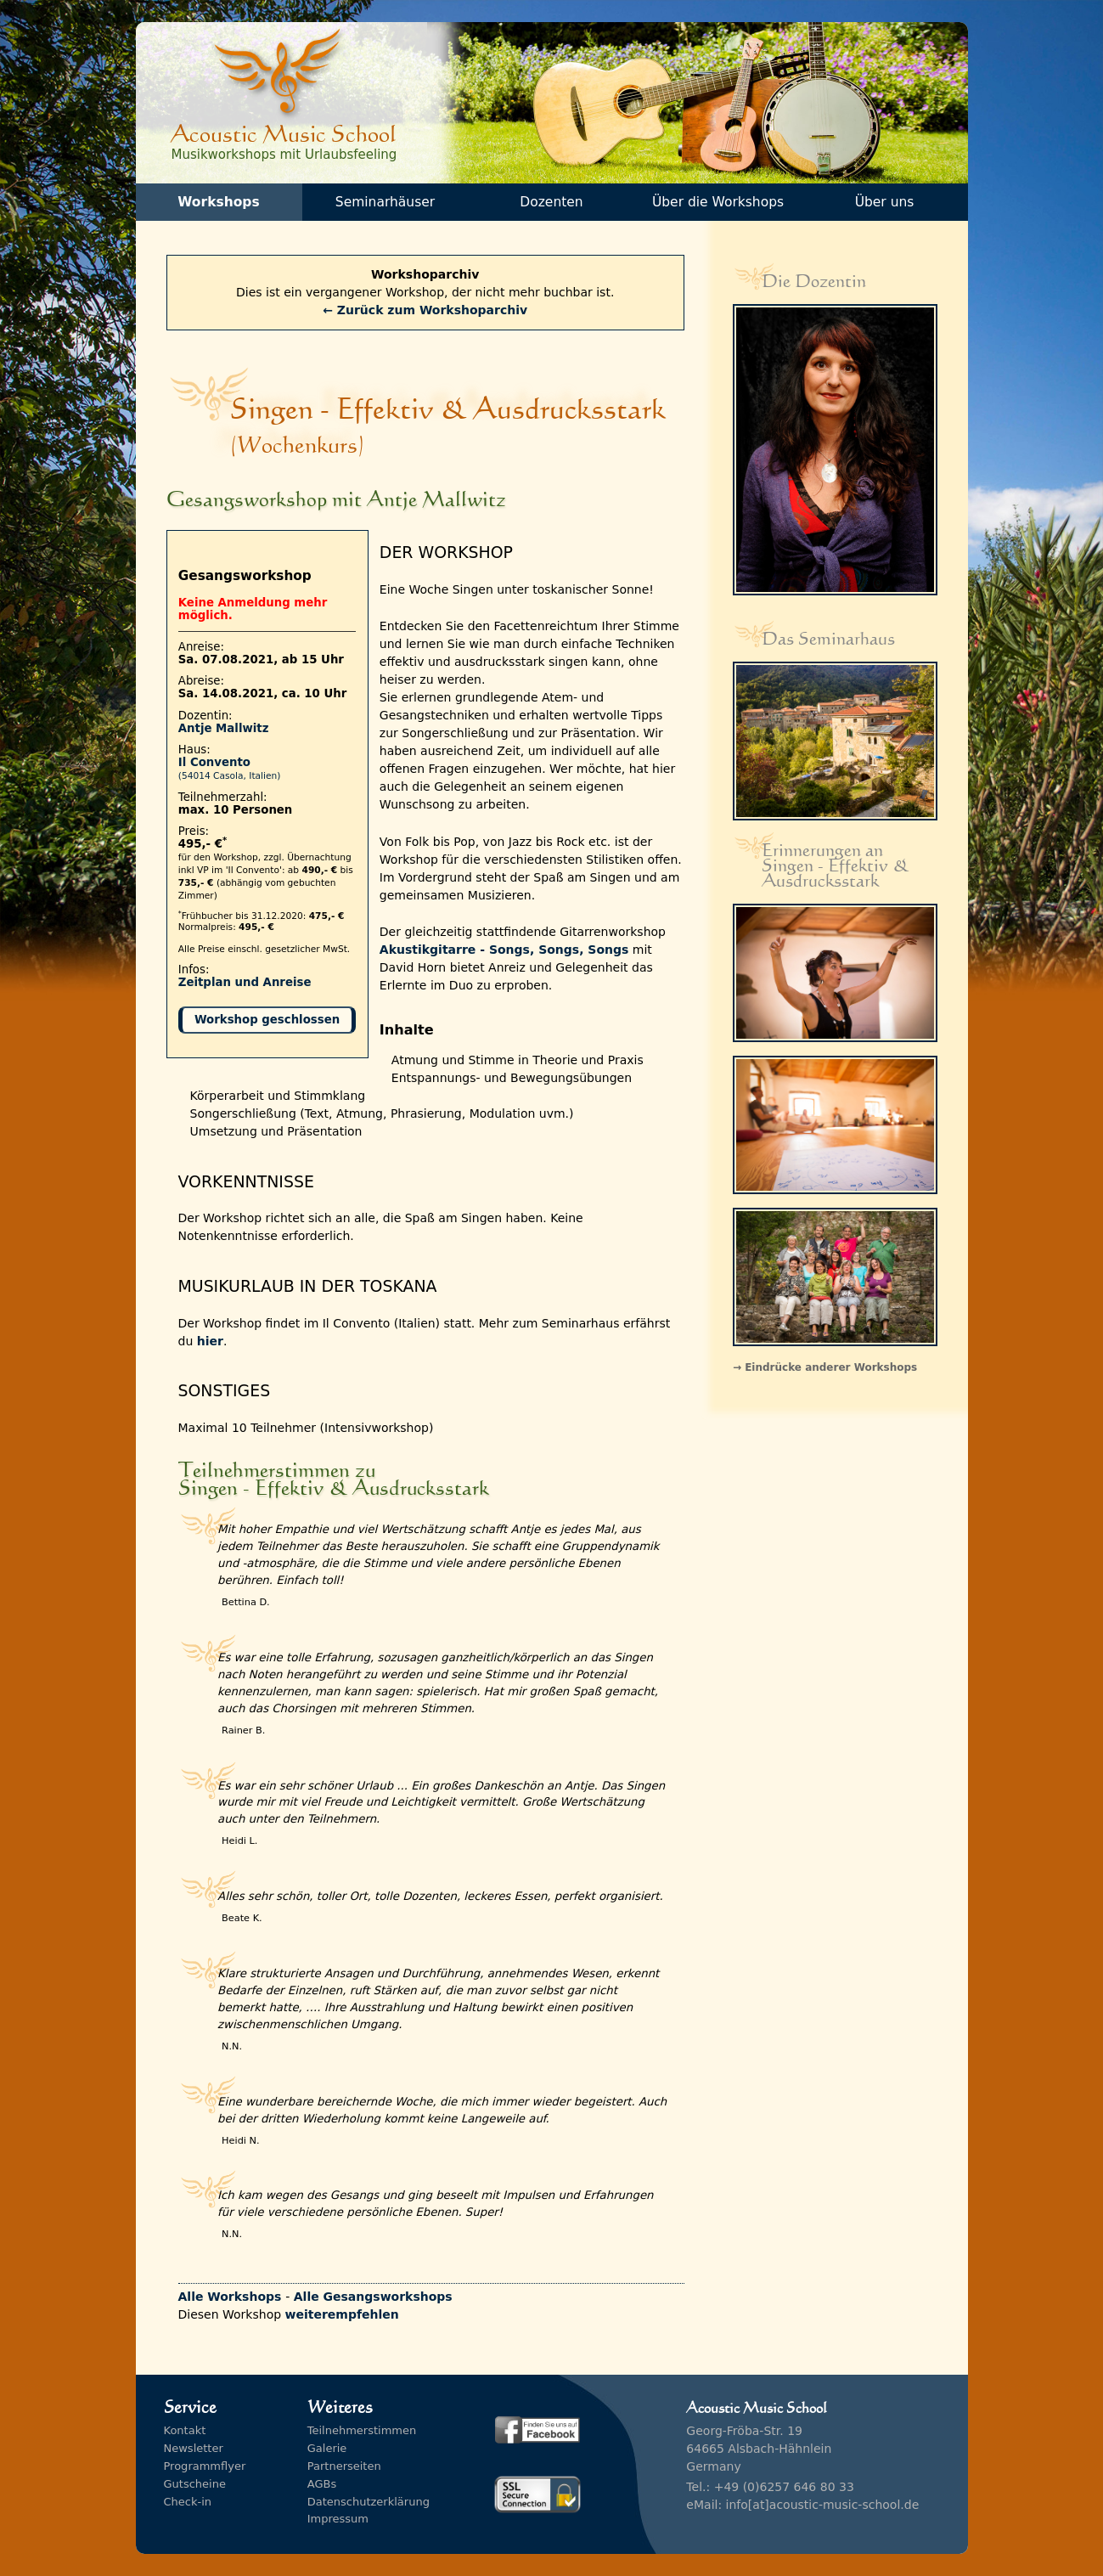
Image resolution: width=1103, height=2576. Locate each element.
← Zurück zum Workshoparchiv (425, 310)
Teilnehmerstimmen (361, 2430)
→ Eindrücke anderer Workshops (825, 1367)
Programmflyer (205, 2466)
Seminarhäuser (385, 202)
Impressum (338, 2518)
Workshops (218, 202)
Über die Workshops (718, 202)
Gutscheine (195, 2483)
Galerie (327, 2448)
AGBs (321, 2483)
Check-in (188, 2501)
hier (210, 1341)
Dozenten (551, 202)
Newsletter (193, 2448)
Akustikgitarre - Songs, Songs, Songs (504, 949)
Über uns (884, 202)
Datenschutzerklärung (368, 2501)
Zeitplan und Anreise (245, 982)
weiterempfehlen (342, 2314)
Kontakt (185, 2430)
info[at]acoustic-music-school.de (823, 2504)
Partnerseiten (344, 2466)
